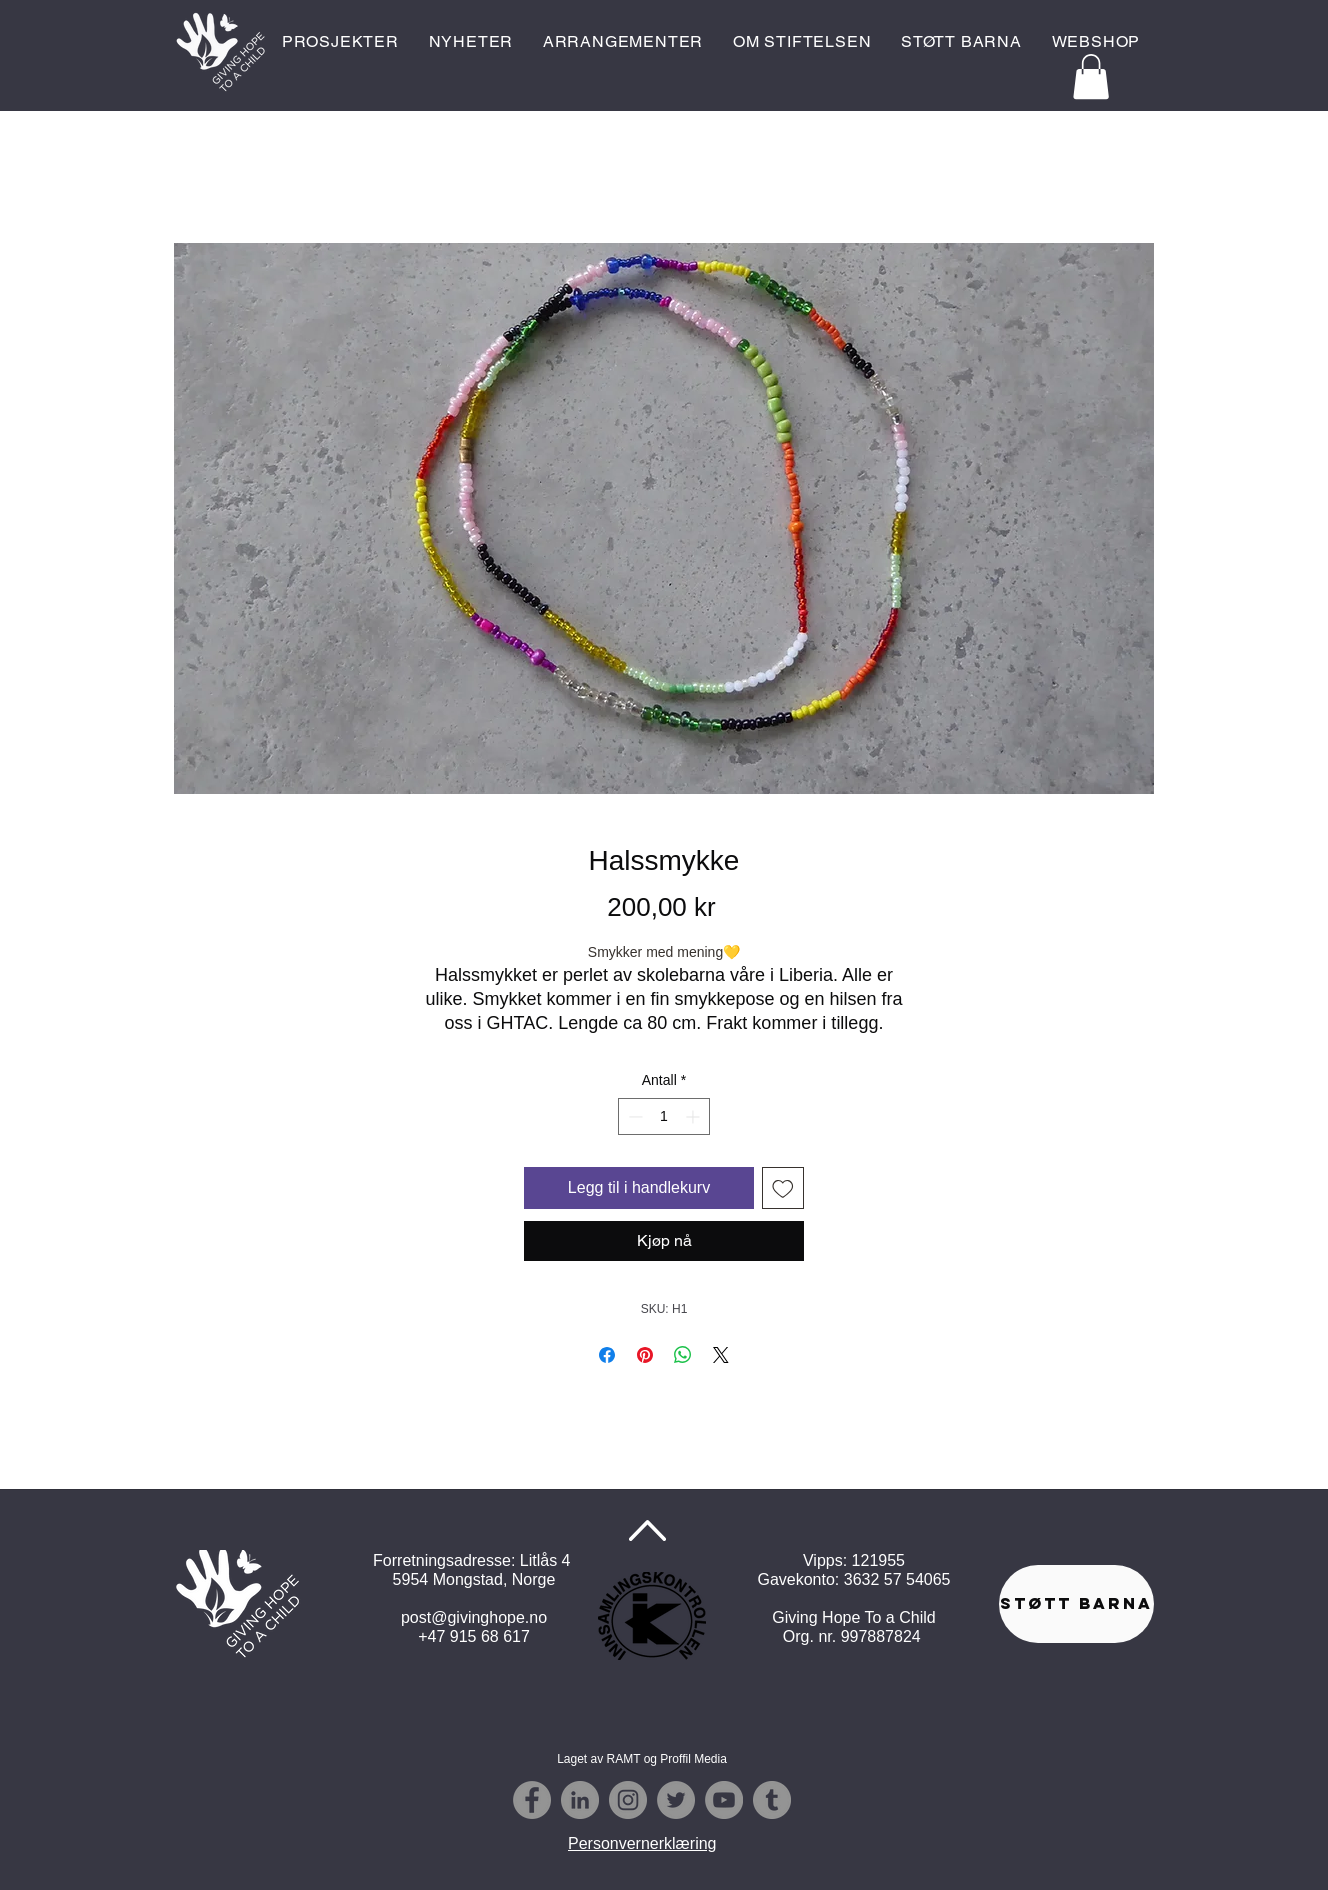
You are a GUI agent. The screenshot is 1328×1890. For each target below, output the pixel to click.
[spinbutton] (664, 1116)
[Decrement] (633, 1116)
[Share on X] (721, 1355)
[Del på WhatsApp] (683, 1355)
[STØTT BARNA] (1076, 1604)
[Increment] (694, 1116)
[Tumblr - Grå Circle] (772, 1800)
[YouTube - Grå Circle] (724, 1800)
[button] (1091, 76)
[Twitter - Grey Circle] (676, 1800)
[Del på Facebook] (607, 1355)
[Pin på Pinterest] (645, 1355)
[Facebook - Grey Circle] (532, 1800)
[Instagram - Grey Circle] (628, 1800)
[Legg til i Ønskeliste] (783, 1188)
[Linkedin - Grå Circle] (580, 1800)
